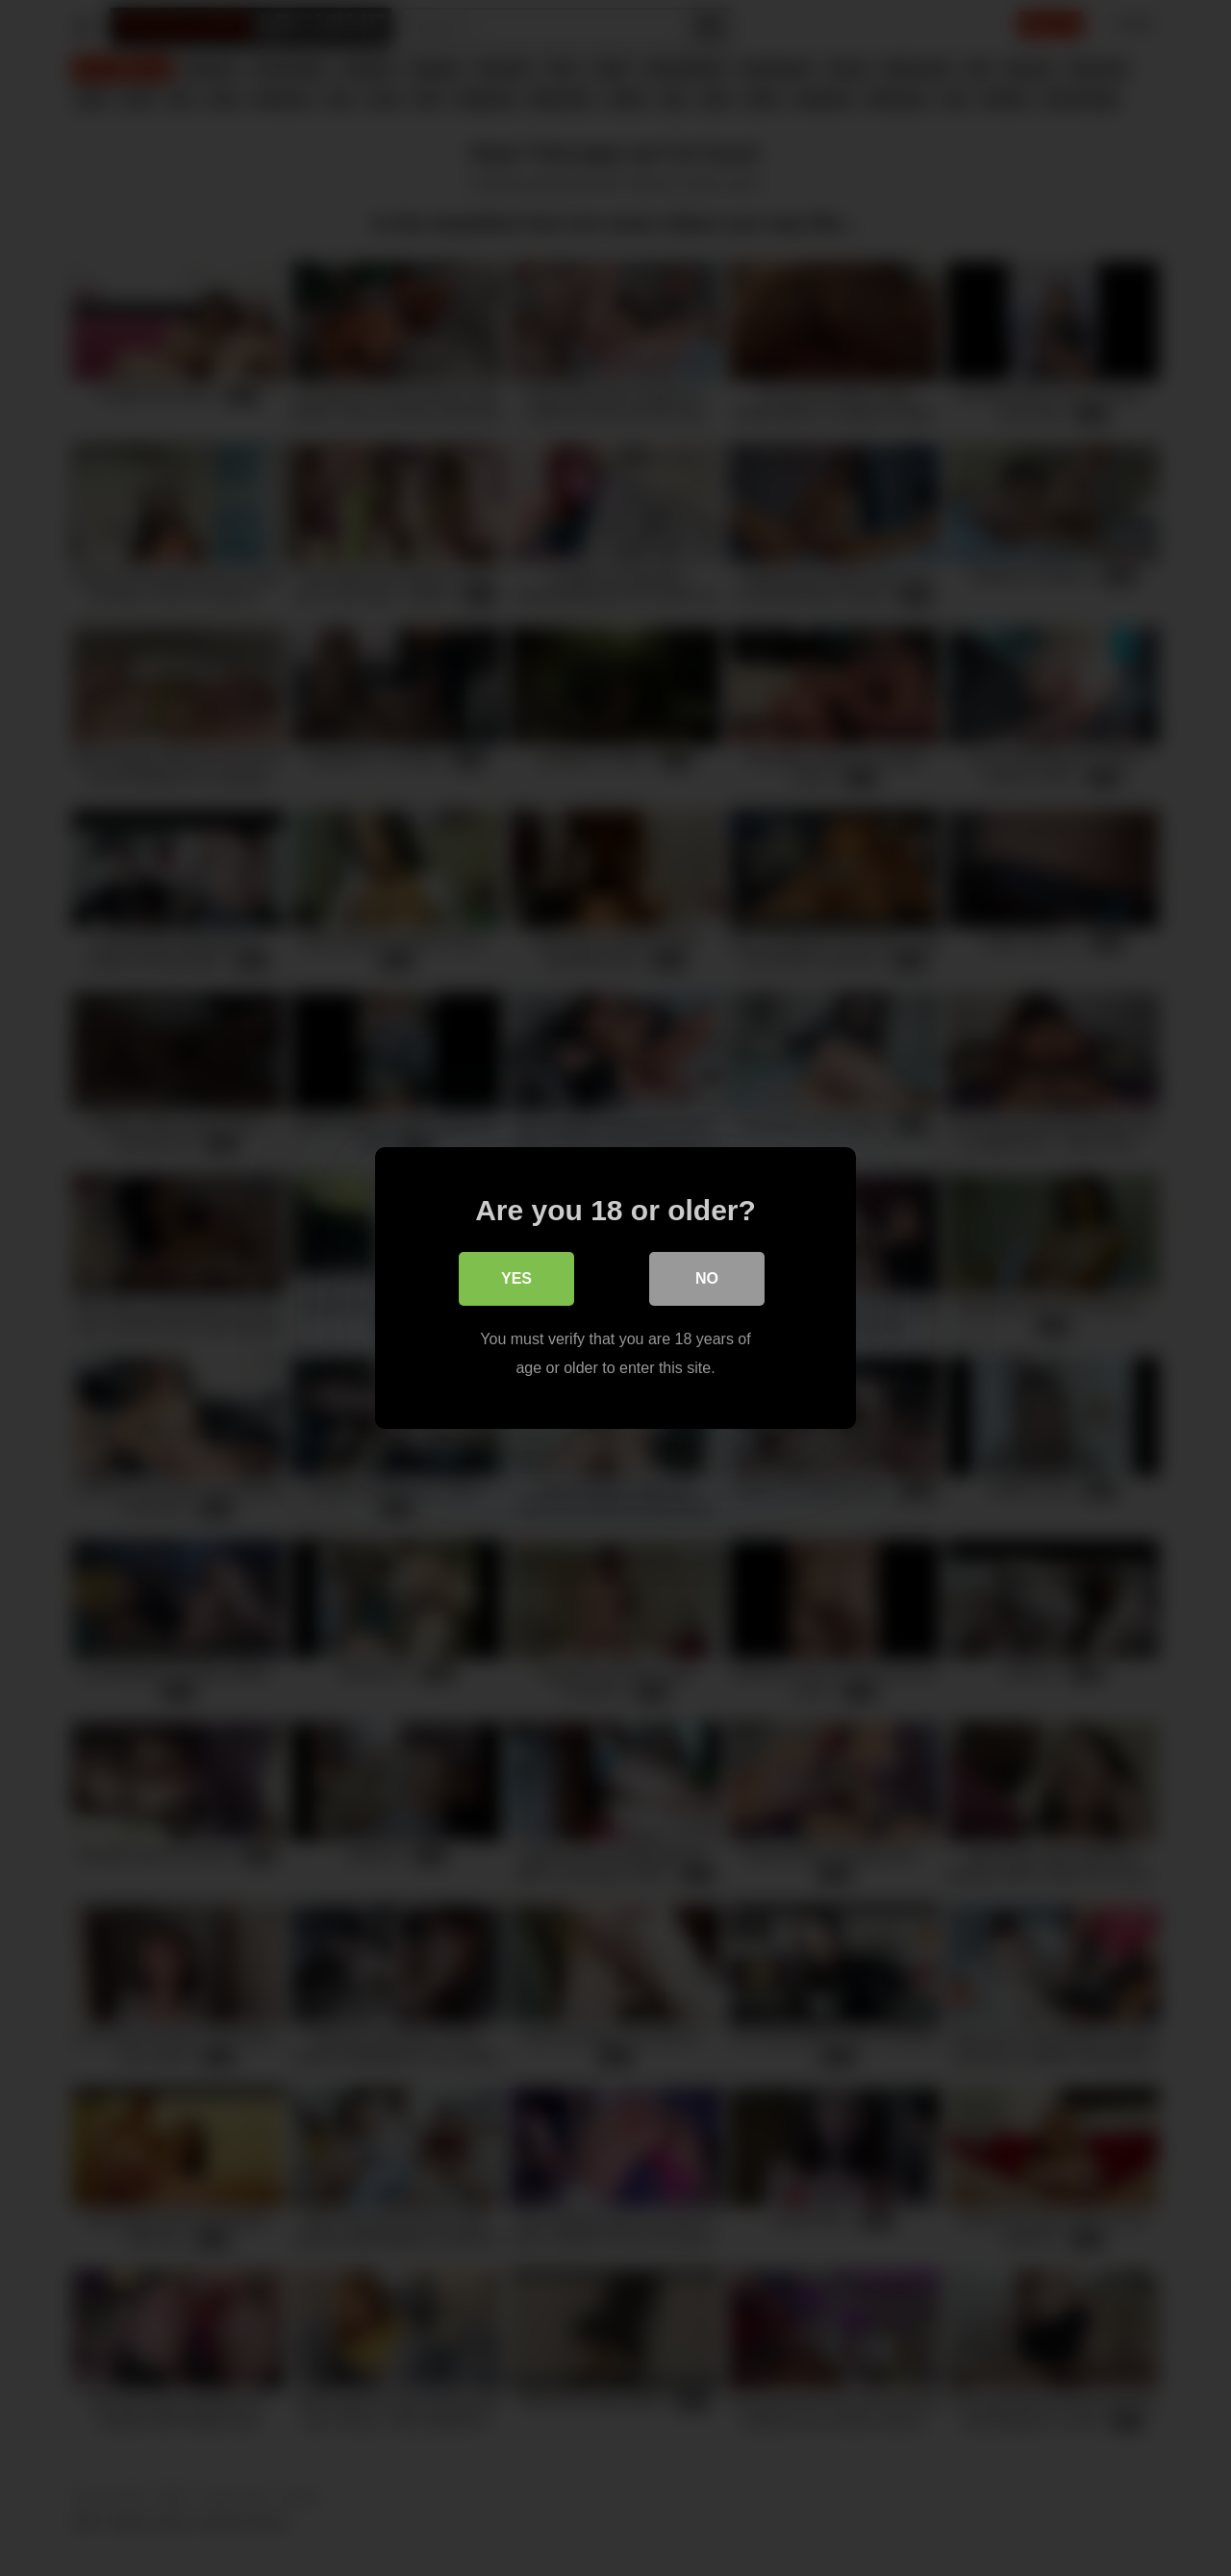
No (706, 1278)
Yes (516, 1278)
